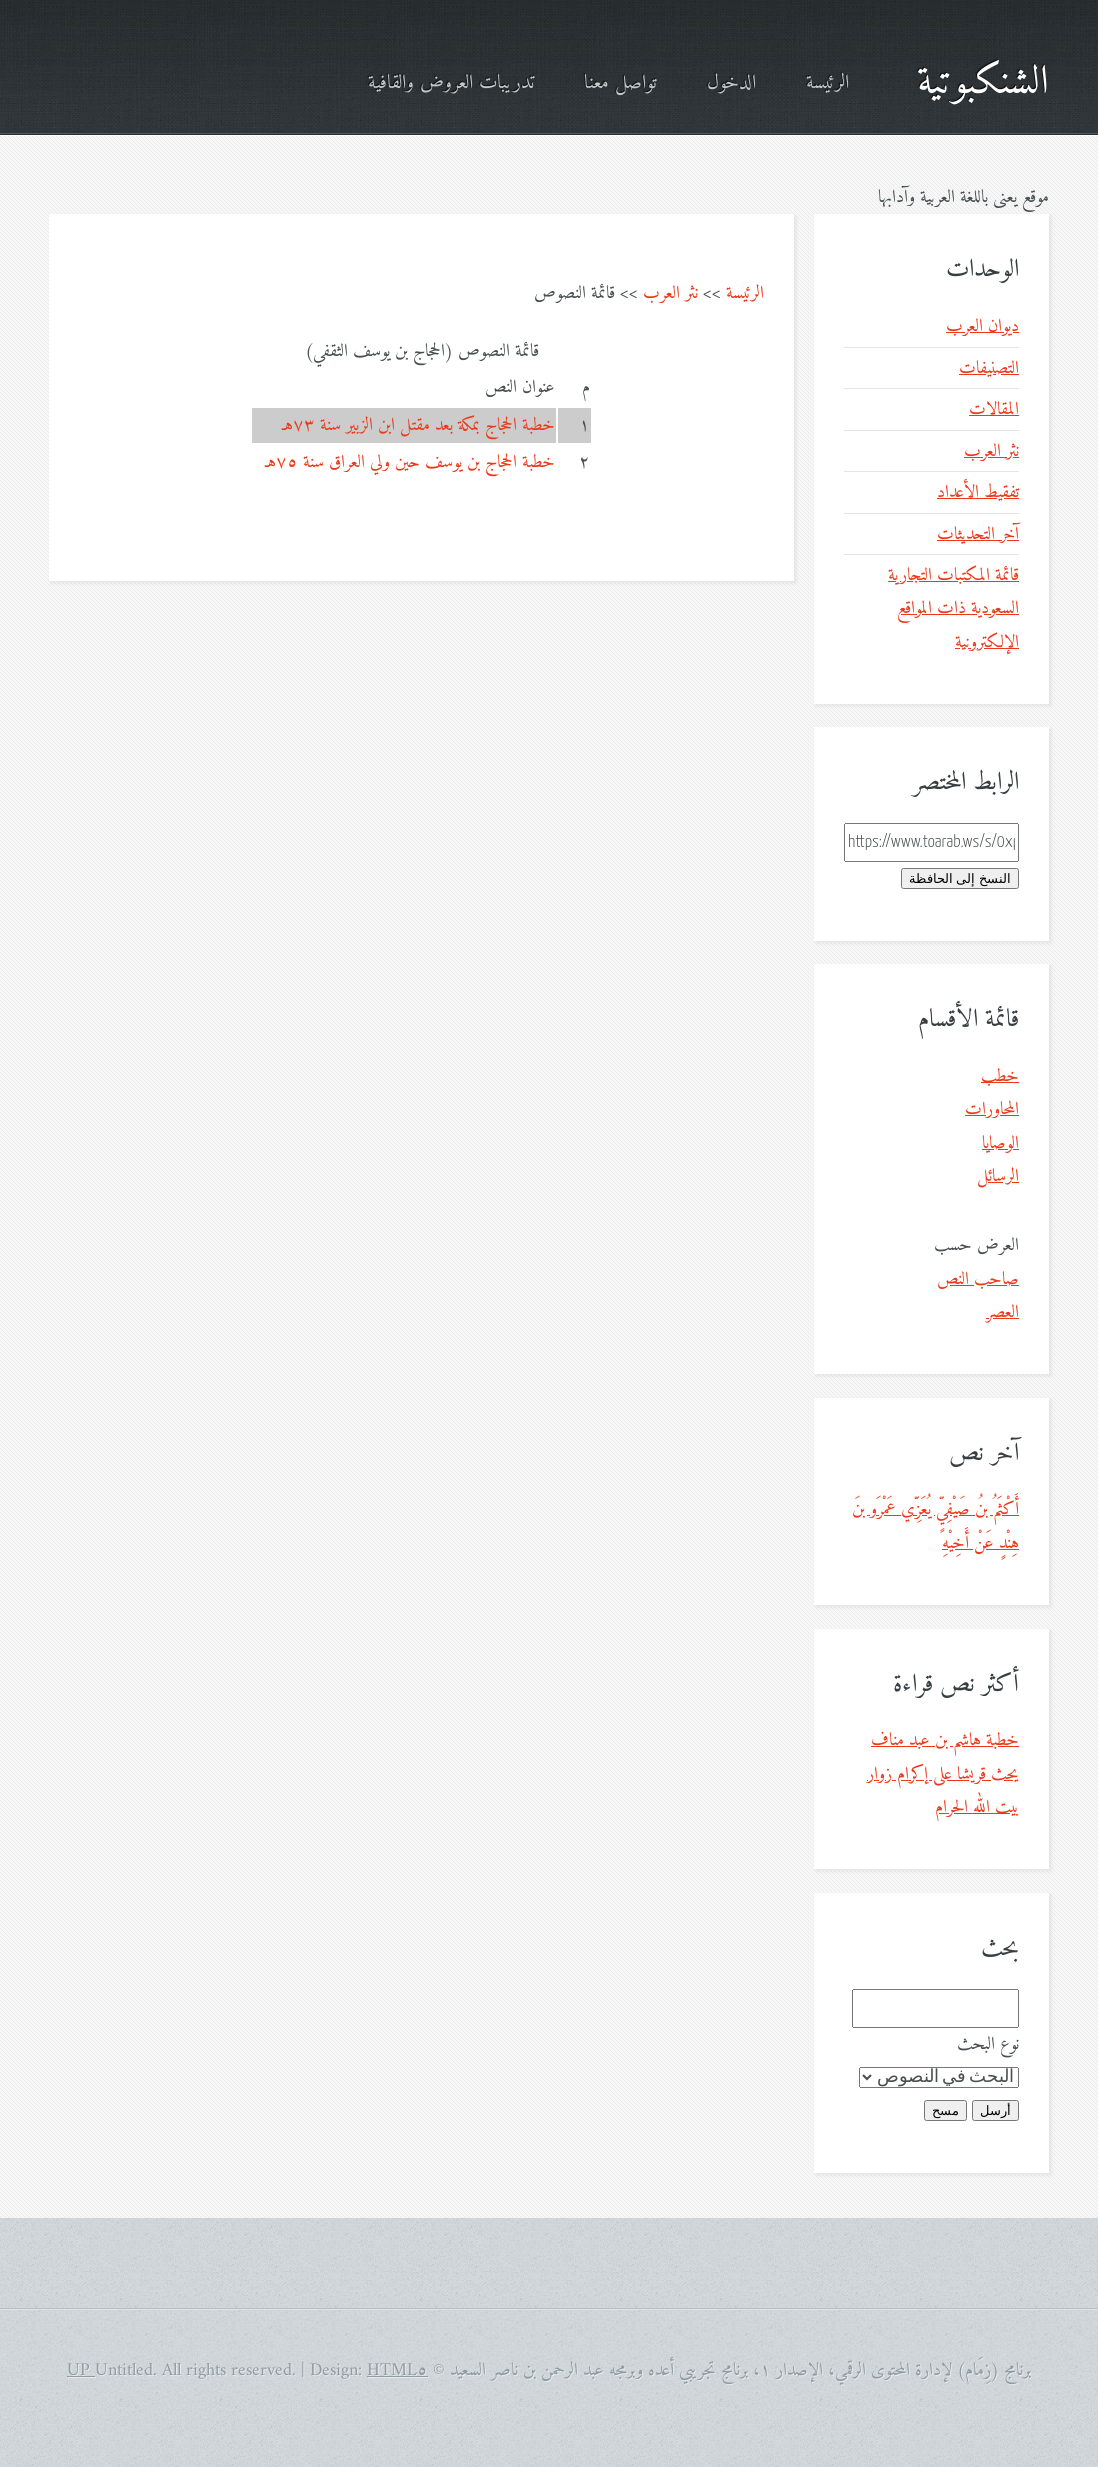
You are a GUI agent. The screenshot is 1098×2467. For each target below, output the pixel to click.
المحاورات (992, 1109)
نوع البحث (988, 2044)
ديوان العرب (982, 326)
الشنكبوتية (983, 83)
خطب (1000, 1076)
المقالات (994, 409)
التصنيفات (989, 368)
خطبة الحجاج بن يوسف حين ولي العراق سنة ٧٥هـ (410, 462)
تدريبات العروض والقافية (451, 83)
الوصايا (1000, 1143)
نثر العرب (670, 293)
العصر (1002, 1312)
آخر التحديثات (978, 534)
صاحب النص (978, 1279)
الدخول (731, 83)
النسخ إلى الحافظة (960, 878)
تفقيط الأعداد (978, 492)
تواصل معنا (620, 83)
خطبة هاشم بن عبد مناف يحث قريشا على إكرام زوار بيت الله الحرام (943, 1774)
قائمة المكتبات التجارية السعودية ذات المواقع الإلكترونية (953, 609)
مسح (945, 2110)
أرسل (995, 2110)
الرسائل (998, 1176)
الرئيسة (827, 83)
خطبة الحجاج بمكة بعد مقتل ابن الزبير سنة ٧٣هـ (418, 425)
